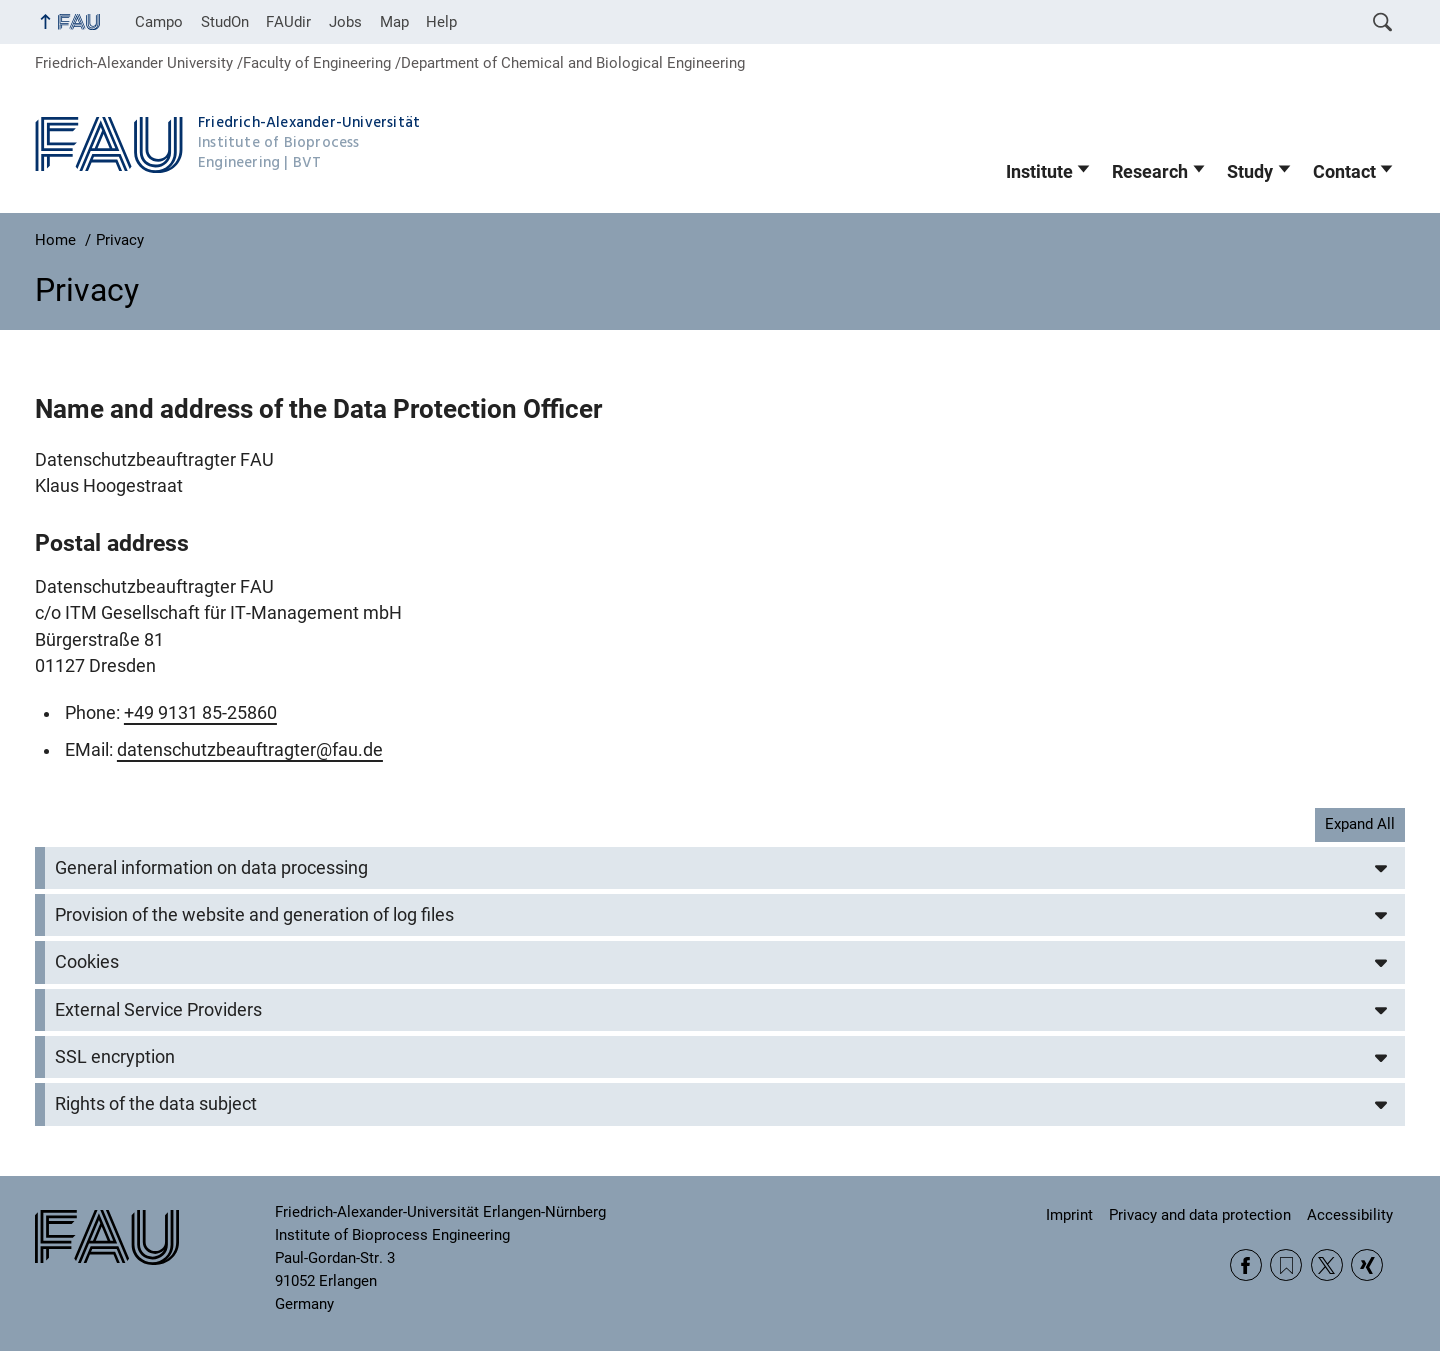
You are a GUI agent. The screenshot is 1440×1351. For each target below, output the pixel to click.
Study (1250, 172)
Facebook (1246, 1265)
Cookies (87, 962)
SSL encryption (115, 1057)
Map (394, 22)
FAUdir (288, 22)
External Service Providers (158, 1010)
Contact (1344, 172)
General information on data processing (211, 868)
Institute (1039, 172)
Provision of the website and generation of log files (254, 915)
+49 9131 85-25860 (200, 713)
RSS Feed (1286, 1265)
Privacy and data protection (1200, 1215)
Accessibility (1350, 1215)
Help (441, 22)
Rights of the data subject (156, 1104)
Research (1150, 172)
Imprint (1069, 1215)
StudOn (225, 22)
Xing (1367, 1265)
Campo (159, 22)
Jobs (345, 22)
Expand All (1360, 824)
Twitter (1327, 1265)
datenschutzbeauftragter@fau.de (250, 750)
